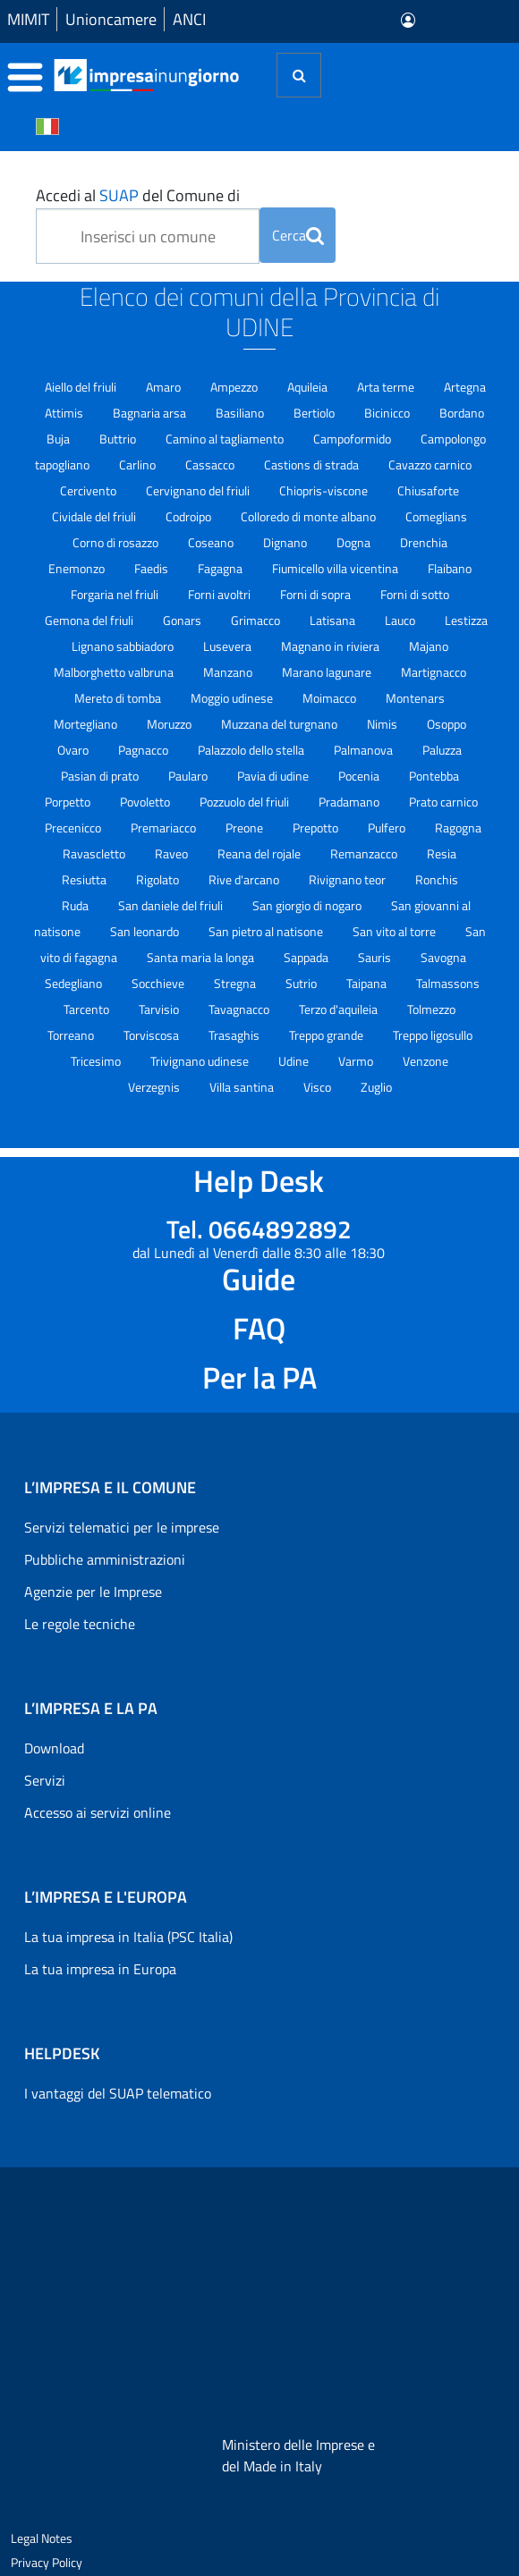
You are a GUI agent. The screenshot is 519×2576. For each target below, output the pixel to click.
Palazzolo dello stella (252, 749)
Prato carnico (443, 801)
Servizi (44, 1780)
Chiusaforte (428, 490)
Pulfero (388, 827)
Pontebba (434, 775)
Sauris (376, 957)
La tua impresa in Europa (100, 1969)
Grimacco (257, 620)
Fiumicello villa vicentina (336, 568)
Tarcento (88, 1009)
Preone (245, 827)
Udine (294, 1061)
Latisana (334, 620)
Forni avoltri (220, 594)
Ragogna (458, 827)
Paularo (189, 775)
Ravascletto (95, 853)
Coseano (212, 542)
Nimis (383, 723)
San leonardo (146, 931)
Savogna (443, 957)
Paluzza (442, 749)
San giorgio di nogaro (308, 905)
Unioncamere (111, 19)
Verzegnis (155, 1086)
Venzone (425, 1061)
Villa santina (243, 1086)
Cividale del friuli (95, 516)
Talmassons (448, 983)
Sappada (307, 957)
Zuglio (376, 1086)
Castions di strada (313, 464)
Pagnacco (144, 749)
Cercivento (89, 490)
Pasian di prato (101, 775)
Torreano (72, 1035)
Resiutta (85, 879)
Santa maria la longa (202, 957)
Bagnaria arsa (151, 412)
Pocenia (360, 775)
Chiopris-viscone (324, 490)
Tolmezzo (431, 1009)
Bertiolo (315, 412)
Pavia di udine (274, 775)
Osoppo (446, 723)
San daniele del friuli (171, 905)
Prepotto (317, 827)
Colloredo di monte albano (310, 516)
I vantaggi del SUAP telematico (117, 2093)
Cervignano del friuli (199, 490)
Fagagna (221, 568)
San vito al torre (395, 931)
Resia (441, 853)
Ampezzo (235, 386)
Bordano (461, 412)
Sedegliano (75, 983)
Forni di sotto (414, 594)
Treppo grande (327, 1035)
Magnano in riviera (331, 646)
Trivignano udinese (200, 1061)
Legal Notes (41, 2538)
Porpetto (69, 801)
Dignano (286, 542)
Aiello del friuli (82, 386)
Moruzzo (170, 723)
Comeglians (436, 516)
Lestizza (466, 620)
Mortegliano (87, 723)
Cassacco (211, 464)
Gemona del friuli (90, 620)
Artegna (465, 386)
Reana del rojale (260, 853)
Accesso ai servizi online (97, 1812)
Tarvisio (160, 1009)
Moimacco (330, 697)
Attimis (65, 412)
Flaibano (450, 568)
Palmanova (365, 749)
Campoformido (353, 438)
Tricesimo (97, 1061)
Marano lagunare (328, 672)
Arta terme (387, 386)
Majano (428, 646)
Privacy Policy (46, 2562)
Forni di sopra (316, 594)
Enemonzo (77, 568)
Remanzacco (365, 853)
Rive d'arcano (245, 879)
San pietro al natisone (267, 931)
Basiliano (241, 412)
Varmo (357, 1061)
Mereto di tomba (119, 697)
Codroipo (190, 516)
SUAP (119, 195)
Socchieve (159, 983)
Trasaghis (235, 1035)
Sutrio (302, 983)
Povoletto (146, 801)
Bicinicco (388, 412)
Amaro (164, 386)
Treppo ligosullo (432, 1035)
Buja (59, 438)
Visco (318, 1086)
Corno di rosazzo (116, 542)
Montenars (415, 697)
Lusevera (228, 646)
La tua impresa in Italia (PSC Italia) (128, 1936)
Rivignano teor (348, 879)
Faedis (152, 568)
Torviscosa (152, 1035)
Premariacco (165, 827)
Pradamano (350, 801)
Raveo (173, 853)
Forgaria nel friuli (116, 594)
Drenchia (423, 542)
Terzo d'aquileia (339, 1009)
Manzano (229, 672)
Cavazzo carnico (430, 464)
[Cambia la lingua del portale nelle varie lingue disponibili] (47, 125)
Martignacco (433, 672)
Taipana (367, 983)
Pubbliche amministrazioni (104, 1559)
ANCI (189, 19)
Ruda (76, 905)
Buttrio (119, 438)
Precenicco (74, 827)
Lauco (401, 620)
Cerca (298, 235)
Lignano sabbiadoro (124, 646)
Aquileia (308, 386)
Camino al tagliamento (226, 438)
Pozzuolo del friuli (246, 801)
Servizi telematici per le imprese (121, 1527)
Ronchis (436, 879)
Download (54, 1748)
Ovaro (74, 749)
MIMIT (28, 19)
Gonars (183, 620)
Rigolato (159, 879)
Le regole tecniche (79, 1623)
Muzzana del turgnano (280, 723)
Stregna (236, 983)
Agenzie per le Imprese (93, 1591)
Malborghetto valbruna (115, 672)
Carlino (138, 464)
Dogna (354, 542)
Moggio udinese (233, 697)
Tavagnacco (240, 1009)
